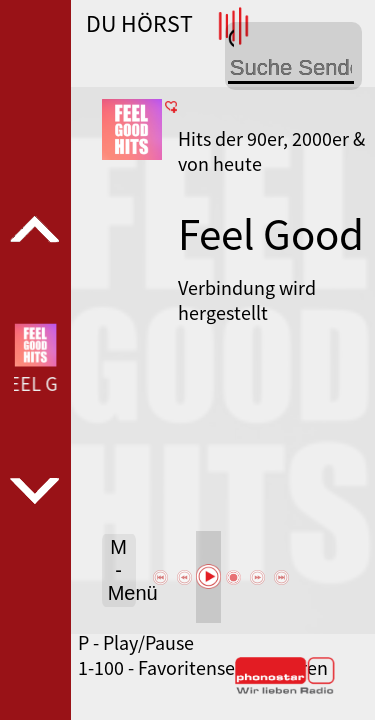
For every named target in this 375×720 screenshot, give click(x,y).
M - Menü (122, 570)
